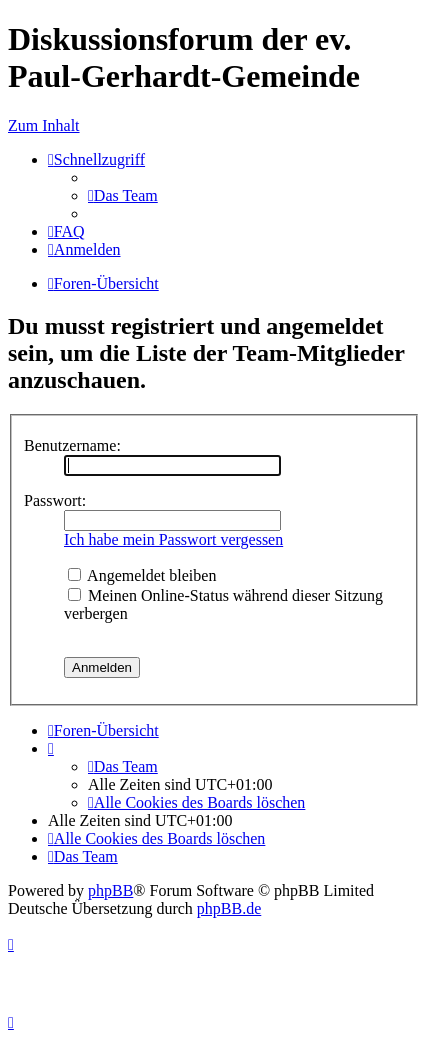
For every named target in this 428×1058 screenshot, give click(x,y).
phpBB (110, 890)
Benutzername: (72, 445)
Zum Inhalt (44, 125)
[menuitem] (123, 195)
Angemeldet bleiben (142, 575)
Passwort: (55, 500)
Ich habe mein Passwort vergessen (173, 539)
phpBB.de (229, 908)
